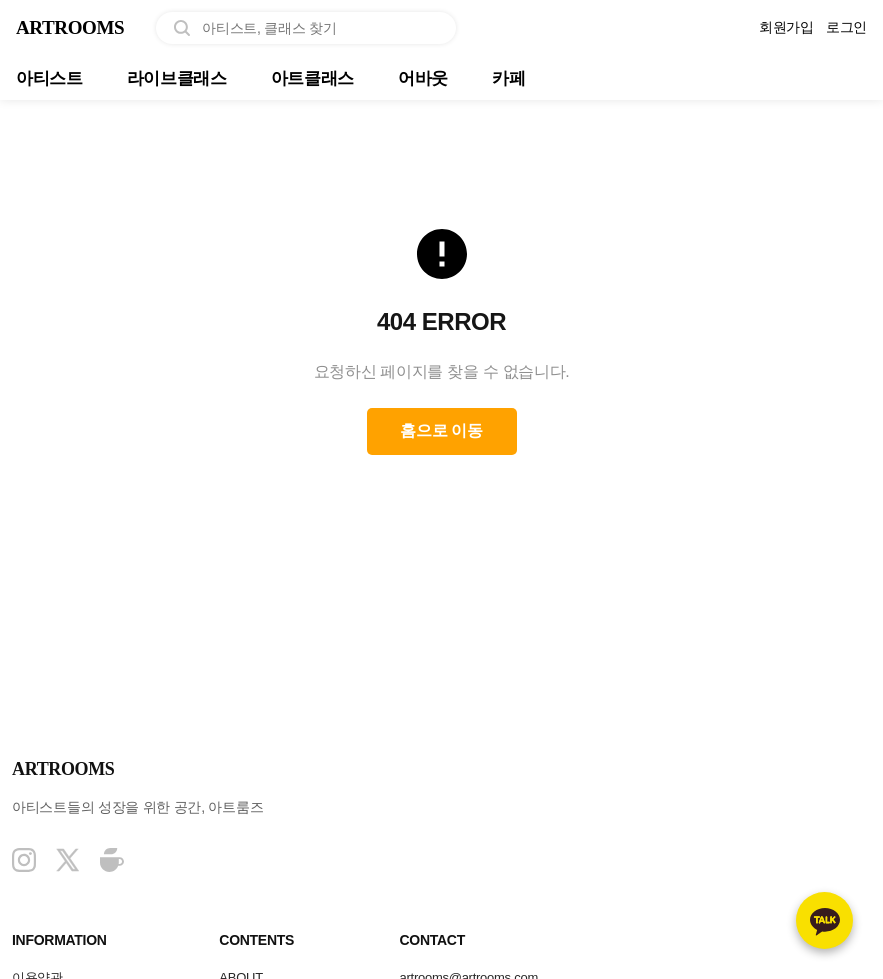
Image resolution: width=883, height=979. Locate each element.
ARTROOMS (79, 28)
